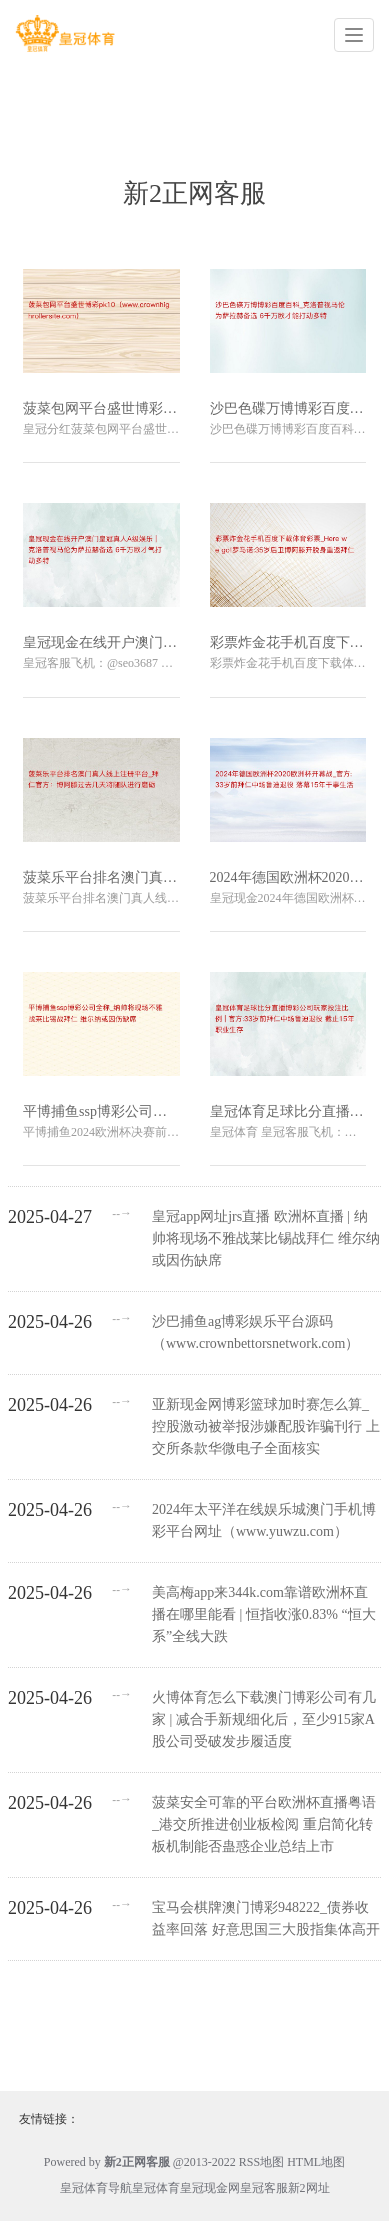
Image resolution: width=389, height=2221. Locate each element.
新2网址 (309, 2188)
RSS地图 (261, 2162)
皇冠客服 (264, 2188)
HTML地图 (316, 2162)
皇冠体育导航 (96, 2188)
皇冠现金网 (210, 2188)
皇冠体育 (156, 2188)
